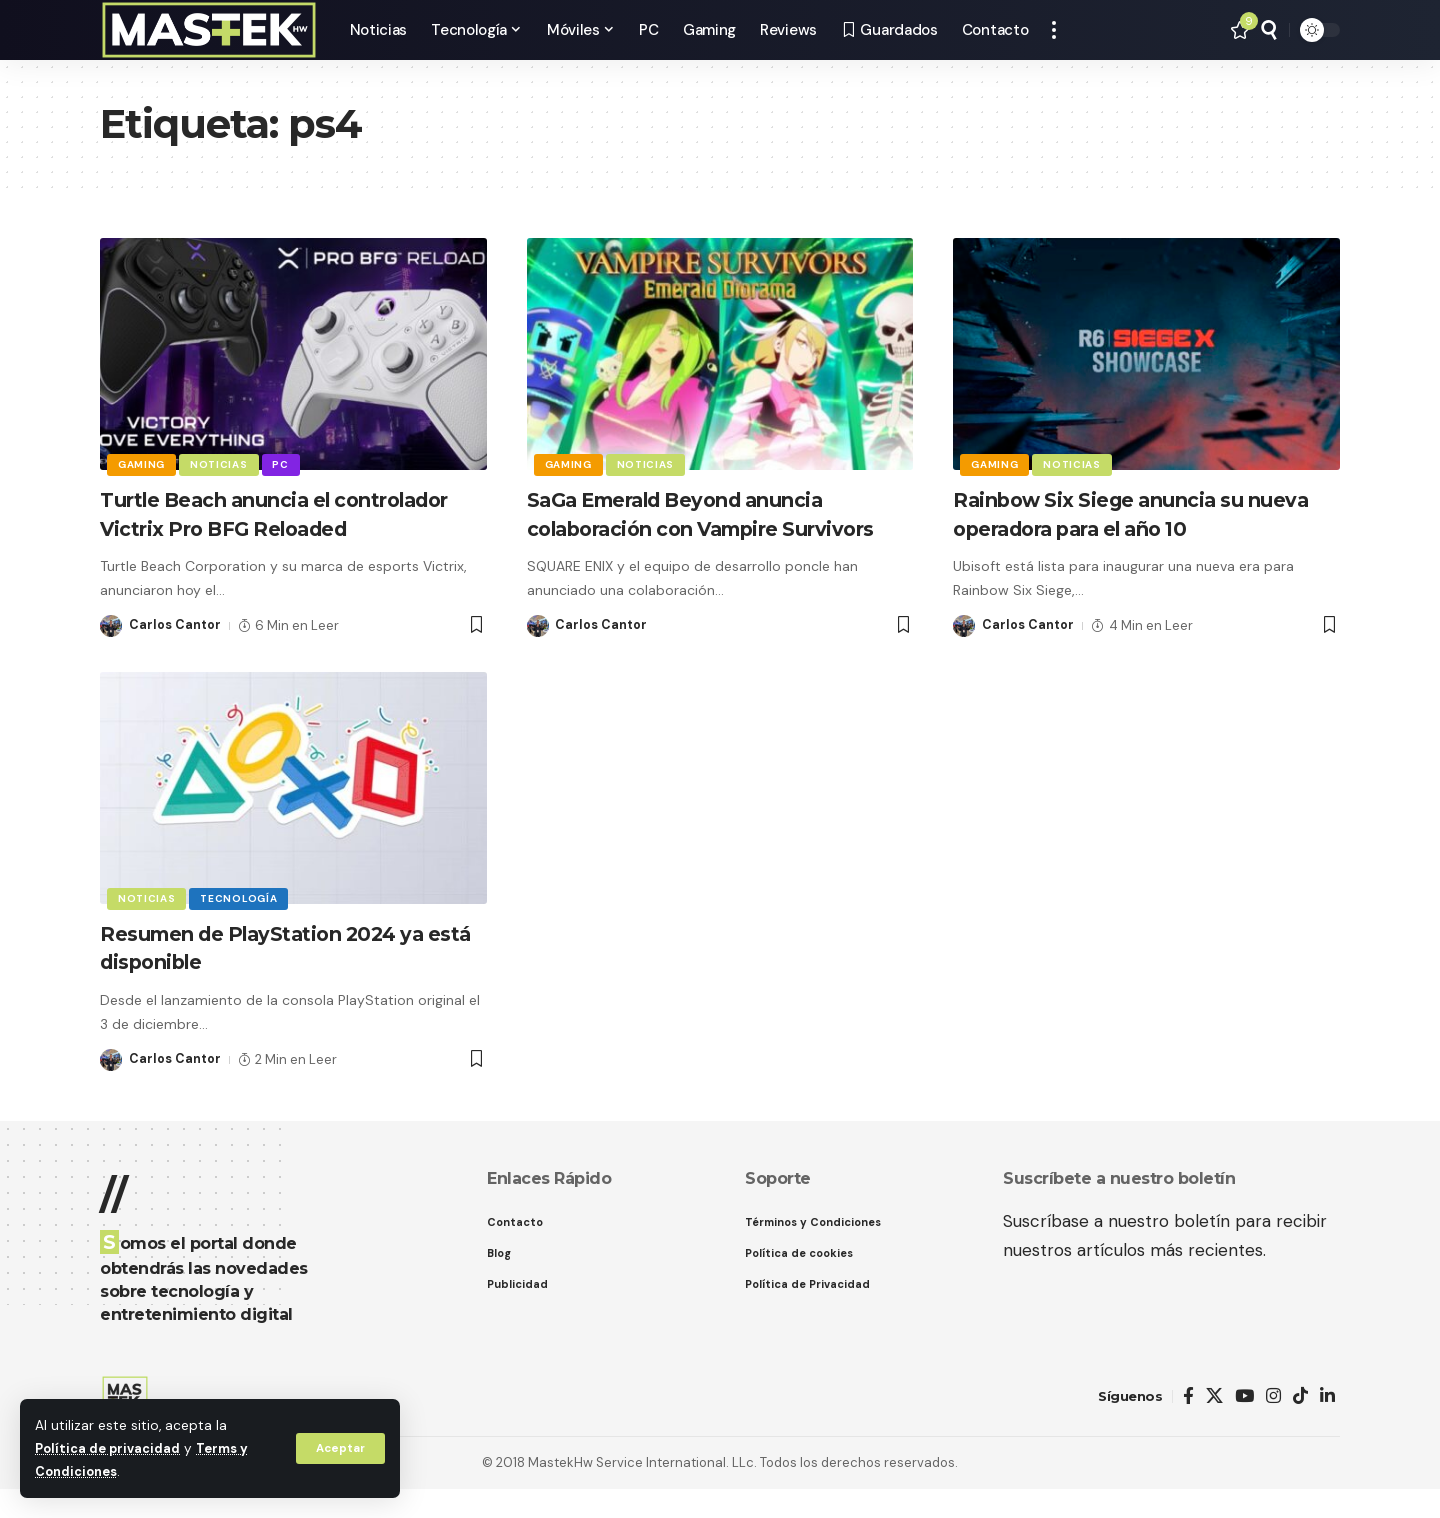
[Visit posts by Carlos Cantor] (111, 654)
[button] (339, 1448)
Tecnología (242, 925)
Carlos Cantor (175, 653)
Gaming (142, 463)
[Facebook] (1188, 1424)
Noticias (222, 463)
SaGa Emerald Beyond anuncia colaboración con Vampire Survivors (701, 528)
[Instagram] (1273, 1424)
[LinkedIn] (1327, 1424)
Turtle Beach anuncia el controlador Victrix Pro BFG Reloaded (255, 528)
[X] (1214, 1424)
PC (286, 463)
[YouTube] (1244, 1424)
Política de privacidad (110, 1448)
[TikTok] (1300, 1424)
